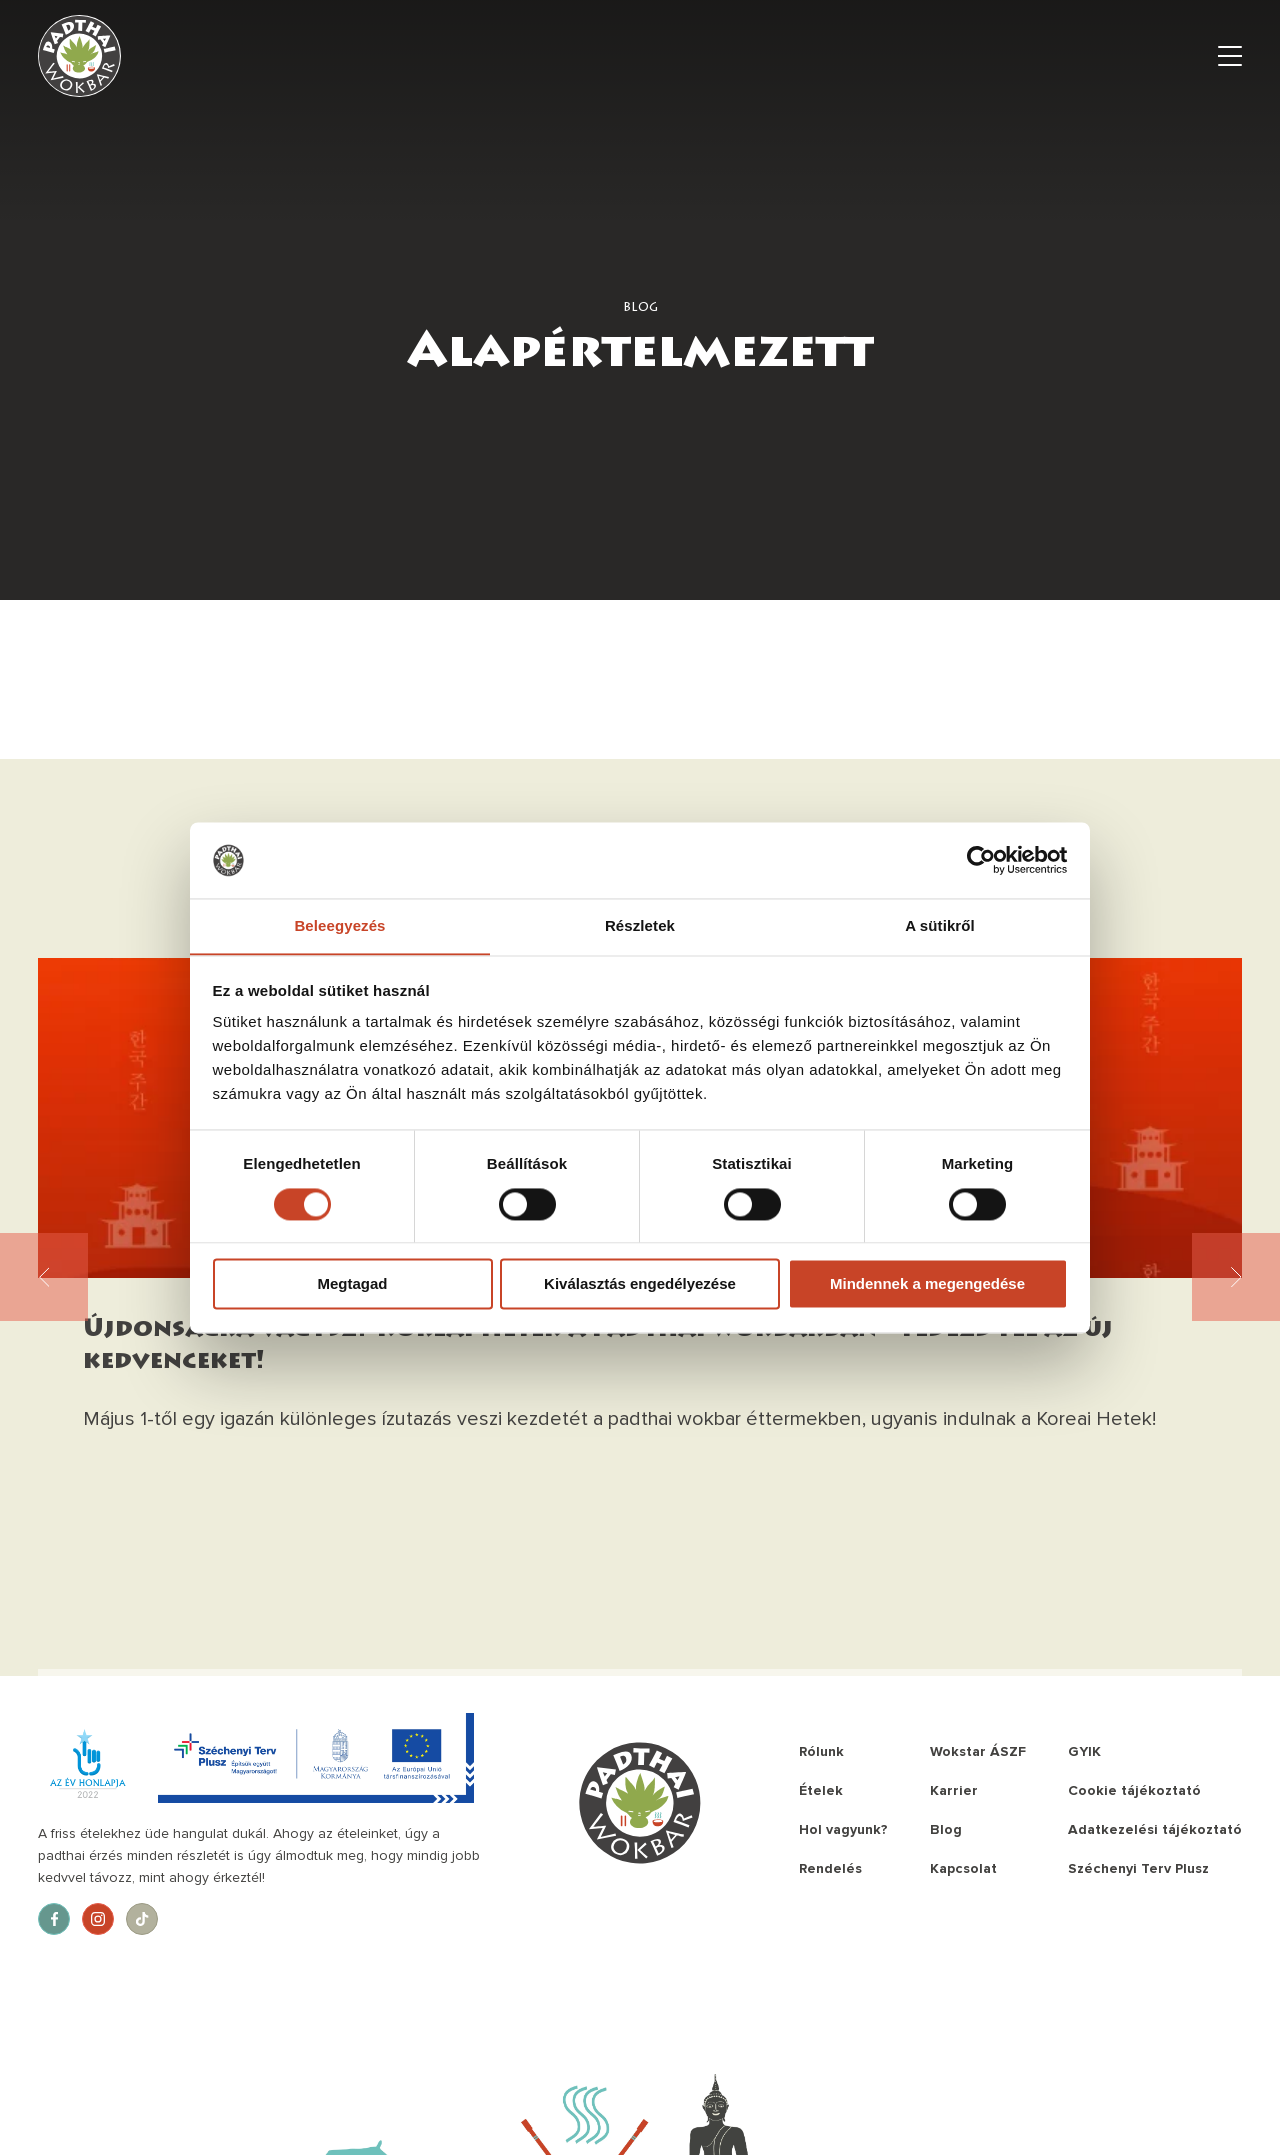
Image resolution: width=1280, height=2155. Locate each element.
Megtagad (352, 1284)
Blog (946, 1829)
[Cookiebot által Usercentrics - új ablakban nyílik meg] (980, 860)
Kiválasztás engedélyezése (640, 1284)
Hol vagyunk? (843, 1829)
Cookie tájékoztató (1134, 1790)
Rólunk (821, 1751)
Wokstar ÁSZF (978, 1751)
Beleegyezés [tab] (339, 925)
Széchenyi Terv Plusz (1138, 1868)
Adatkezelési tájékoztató (1155, 1829)
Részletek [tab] (640, 925)
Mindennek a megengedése (927, 1284)
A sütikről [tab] (940, 925)
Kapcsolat (963, 1868)
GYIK (1084, 1751)
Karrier (954, 1790)
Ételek (821, 1790)
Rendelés (830, 1868)
